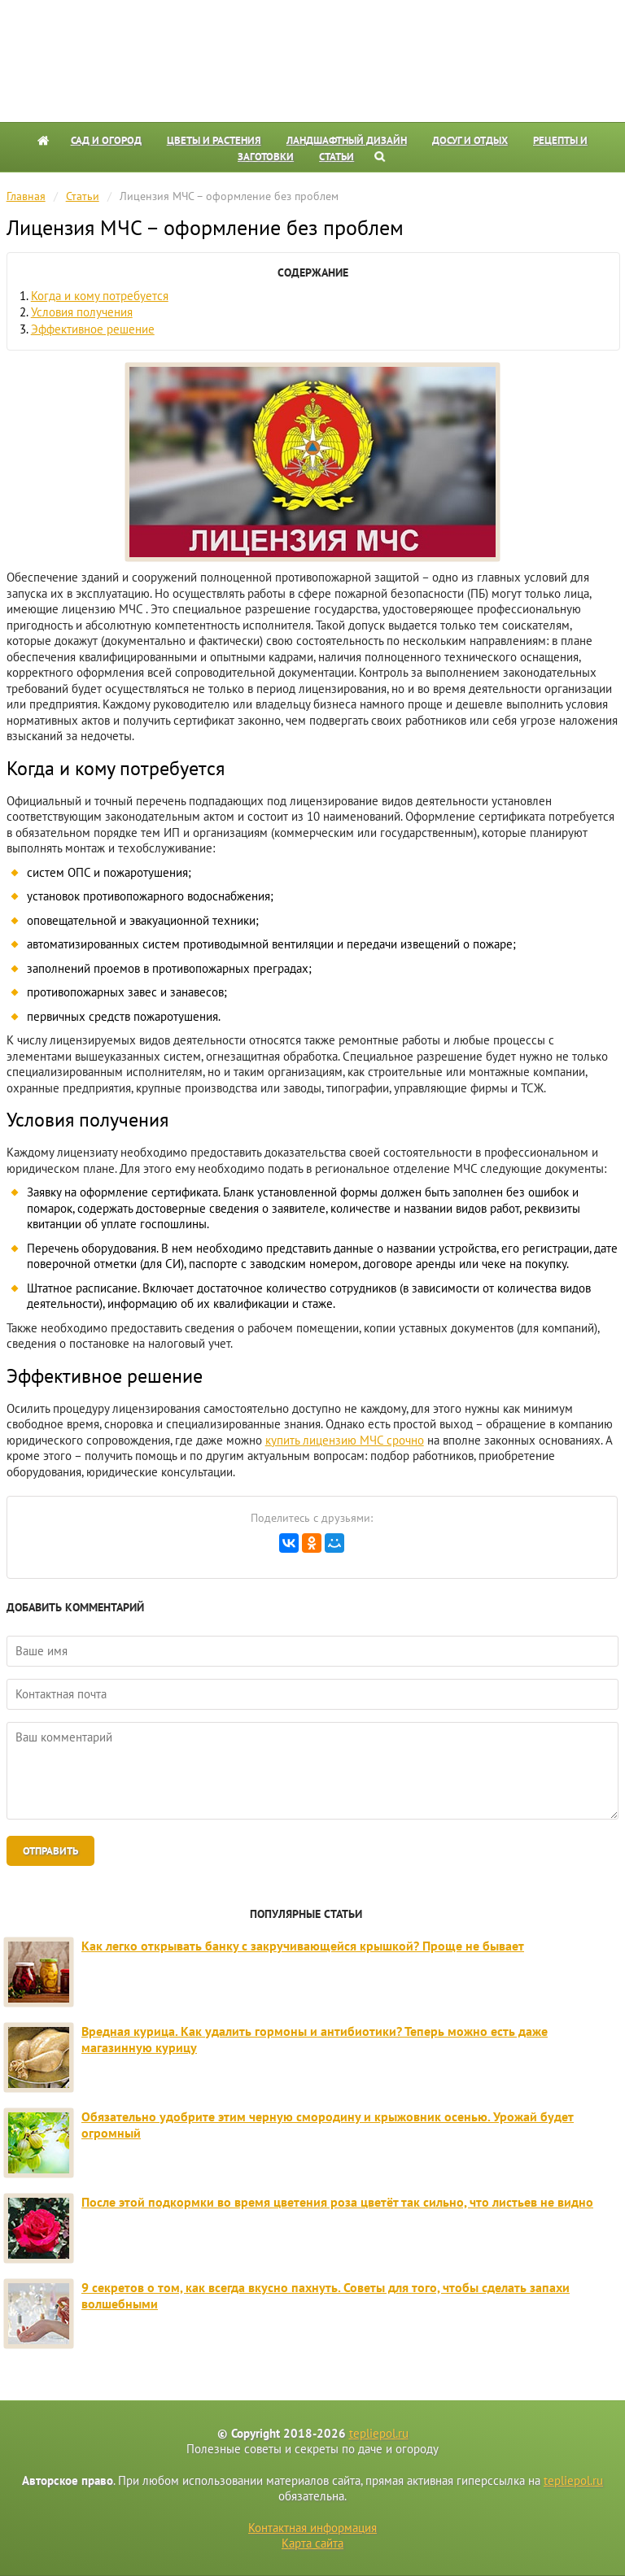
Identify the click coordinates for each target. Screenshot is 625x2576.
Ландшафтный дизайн (346, 140)
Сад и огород (106, 140)
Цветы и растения (214, 140)
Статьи (336, 156)
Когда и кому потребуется (99, 295)
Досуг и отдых (470, 140)
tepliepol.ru (379, 2433)
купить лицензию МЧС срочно (344, 1440)
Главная (26, 196)
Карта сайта (312, 2543)
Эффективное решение (93, 329)
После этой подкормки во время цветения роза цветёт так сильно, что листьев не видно (337, 2202)
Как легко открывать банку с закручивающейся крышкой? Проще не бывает (302, 1945)
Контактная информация (312, 2527)
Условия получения (82, 312)
